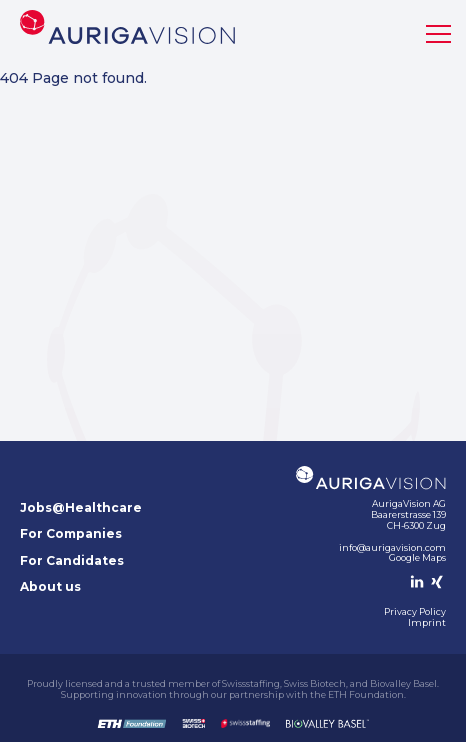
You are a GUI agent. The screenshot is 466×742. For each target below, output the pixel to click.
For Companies (71, 533)
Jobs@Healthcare (81, 507)
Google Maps (417, 557)
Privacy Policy (415, 611)
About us (50, 586)
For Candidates (72, 560)
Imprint (427, 622)
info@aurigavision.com (392, 547)
